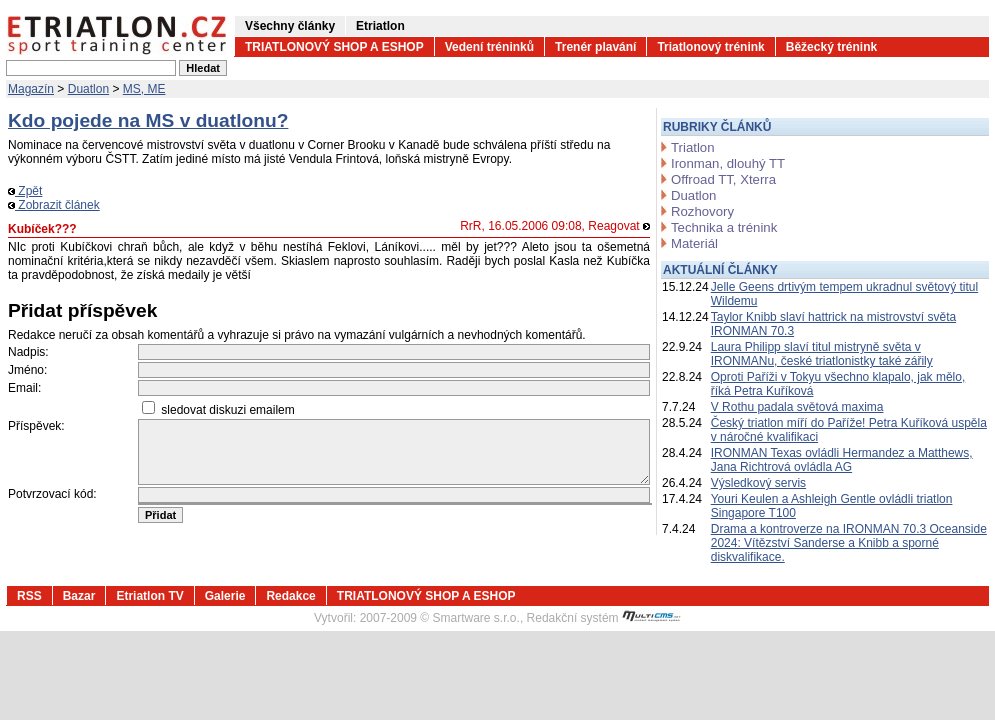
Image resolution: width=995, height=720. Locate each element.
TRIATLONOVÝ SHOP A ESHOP (334, 47)
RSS (29, 596)
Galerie (225, 596)
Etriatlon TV (149, 596)
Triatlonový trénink (710, 47)
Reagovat (619, 226)
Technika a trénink (724, 227)
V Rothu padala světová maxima (797, 407)
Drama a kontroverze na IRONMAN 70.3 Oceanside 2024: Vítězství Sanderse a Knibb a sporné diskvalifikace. (849, 543)
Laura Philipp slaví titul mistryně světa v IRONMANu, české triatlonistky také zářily (822, 354)
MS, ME (144, 89)
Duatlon (88, 89)
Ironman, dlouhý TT (728, 163)
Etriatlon (380, 26)
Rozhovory (702, 211)
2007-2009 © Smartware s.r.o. (440, 618)
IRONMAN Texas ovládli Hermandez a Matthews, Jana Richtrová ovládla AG (842, 460)
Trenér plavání (595, 47)
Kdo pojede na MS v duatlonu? (148, 120)
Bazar (79, 596)
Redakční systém (604, 618)
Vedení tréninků (489, 47)
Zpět (25, 191)
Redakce (290, 596)
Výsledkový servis (758, 483)
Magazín (31, 89)
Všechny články (290, 26)
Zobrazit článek (54, 205)
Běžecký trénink (831, 47)
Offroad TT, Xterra (723, 179)
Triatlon (692, 147)
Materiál (694, 243)
